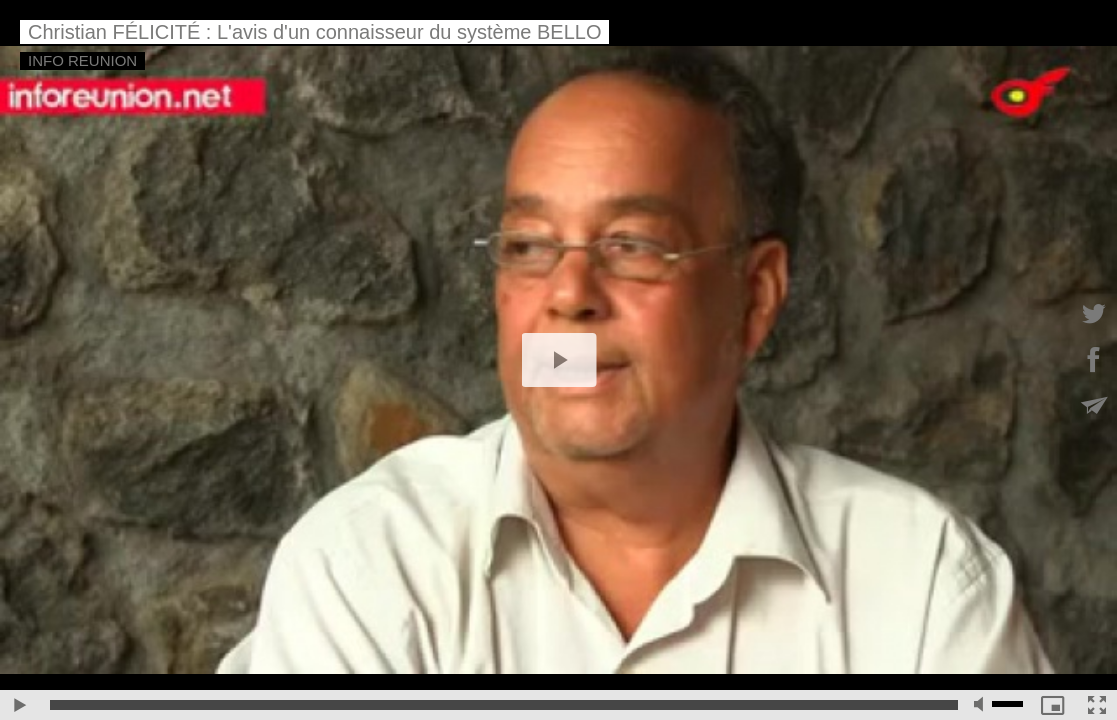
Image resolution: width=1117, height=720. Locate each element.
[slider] (504, 705)
